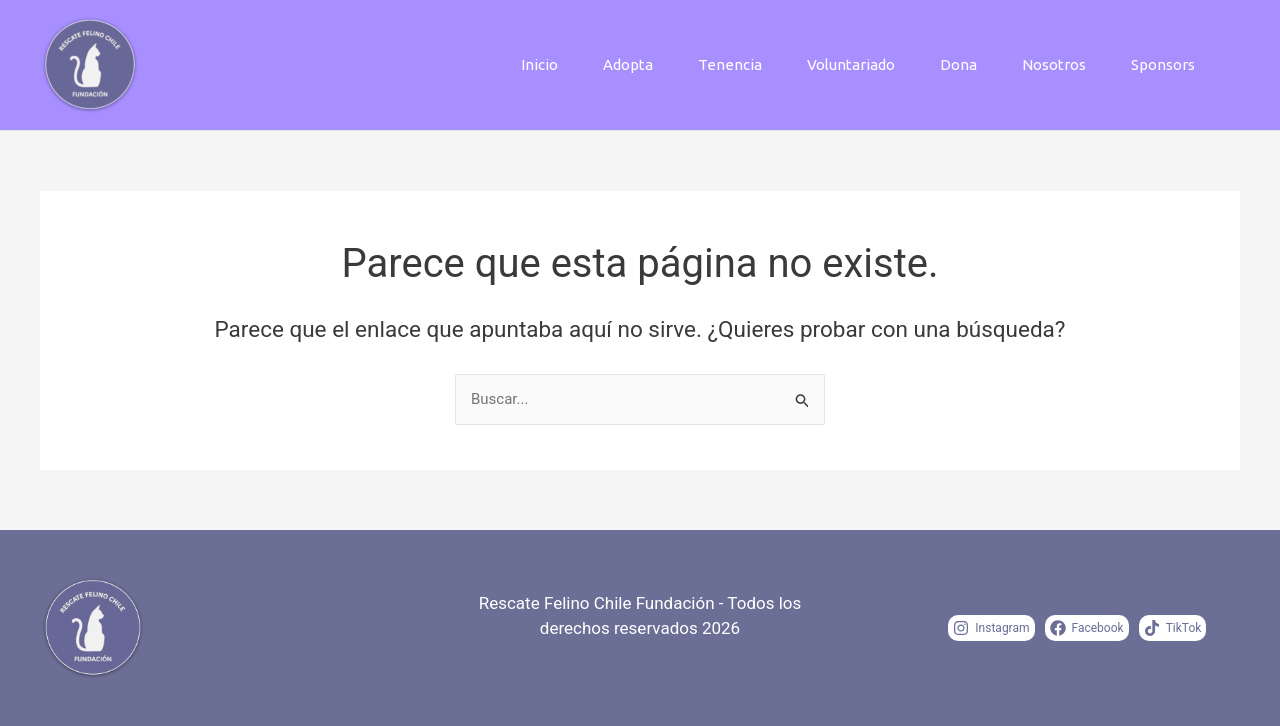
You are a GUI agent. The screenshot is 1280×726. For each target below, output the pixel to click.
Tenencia (730, 64)
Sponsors (1163, 64)
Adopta (628, 64)
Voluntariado (851, 64)
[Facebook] (1087, 628)
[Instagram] (991, 628)
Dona (958, 64)
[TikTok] (1173, 628)
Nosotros (1054, 64)
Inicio (539, 64)
